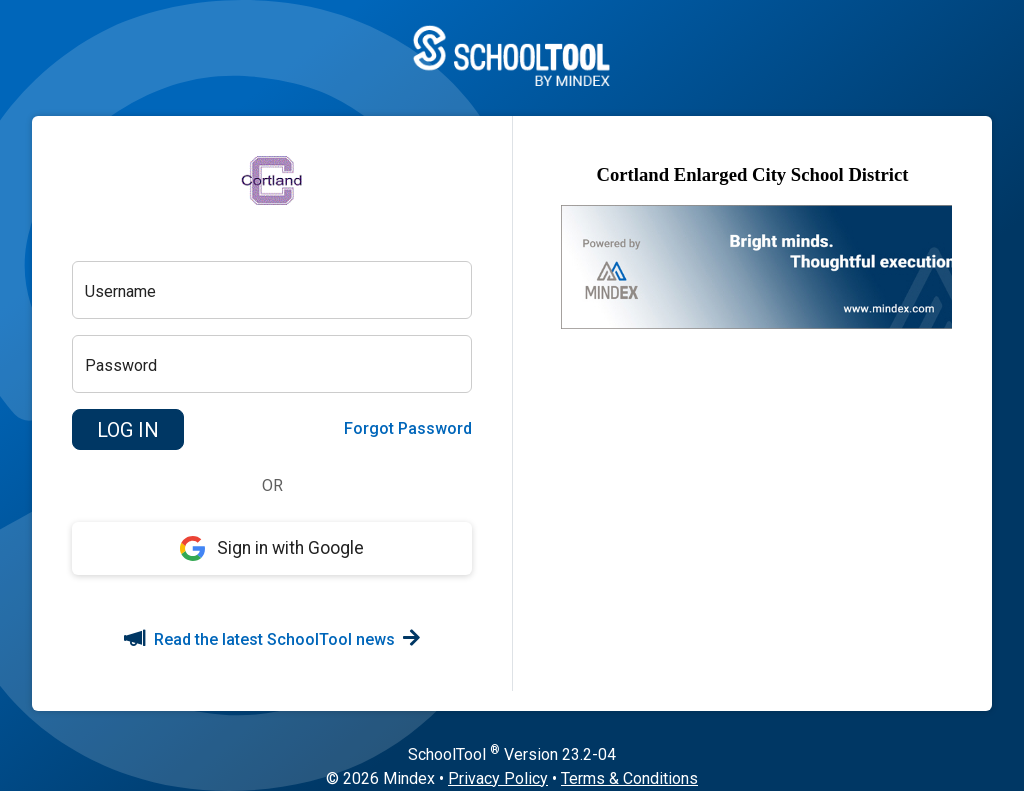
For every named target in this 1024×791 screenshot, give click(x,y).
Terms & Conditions (629, 778)
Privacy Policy (498, 778)
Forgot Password (408, 428)
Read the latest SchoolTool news (272, 639)
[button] (128, 430)
